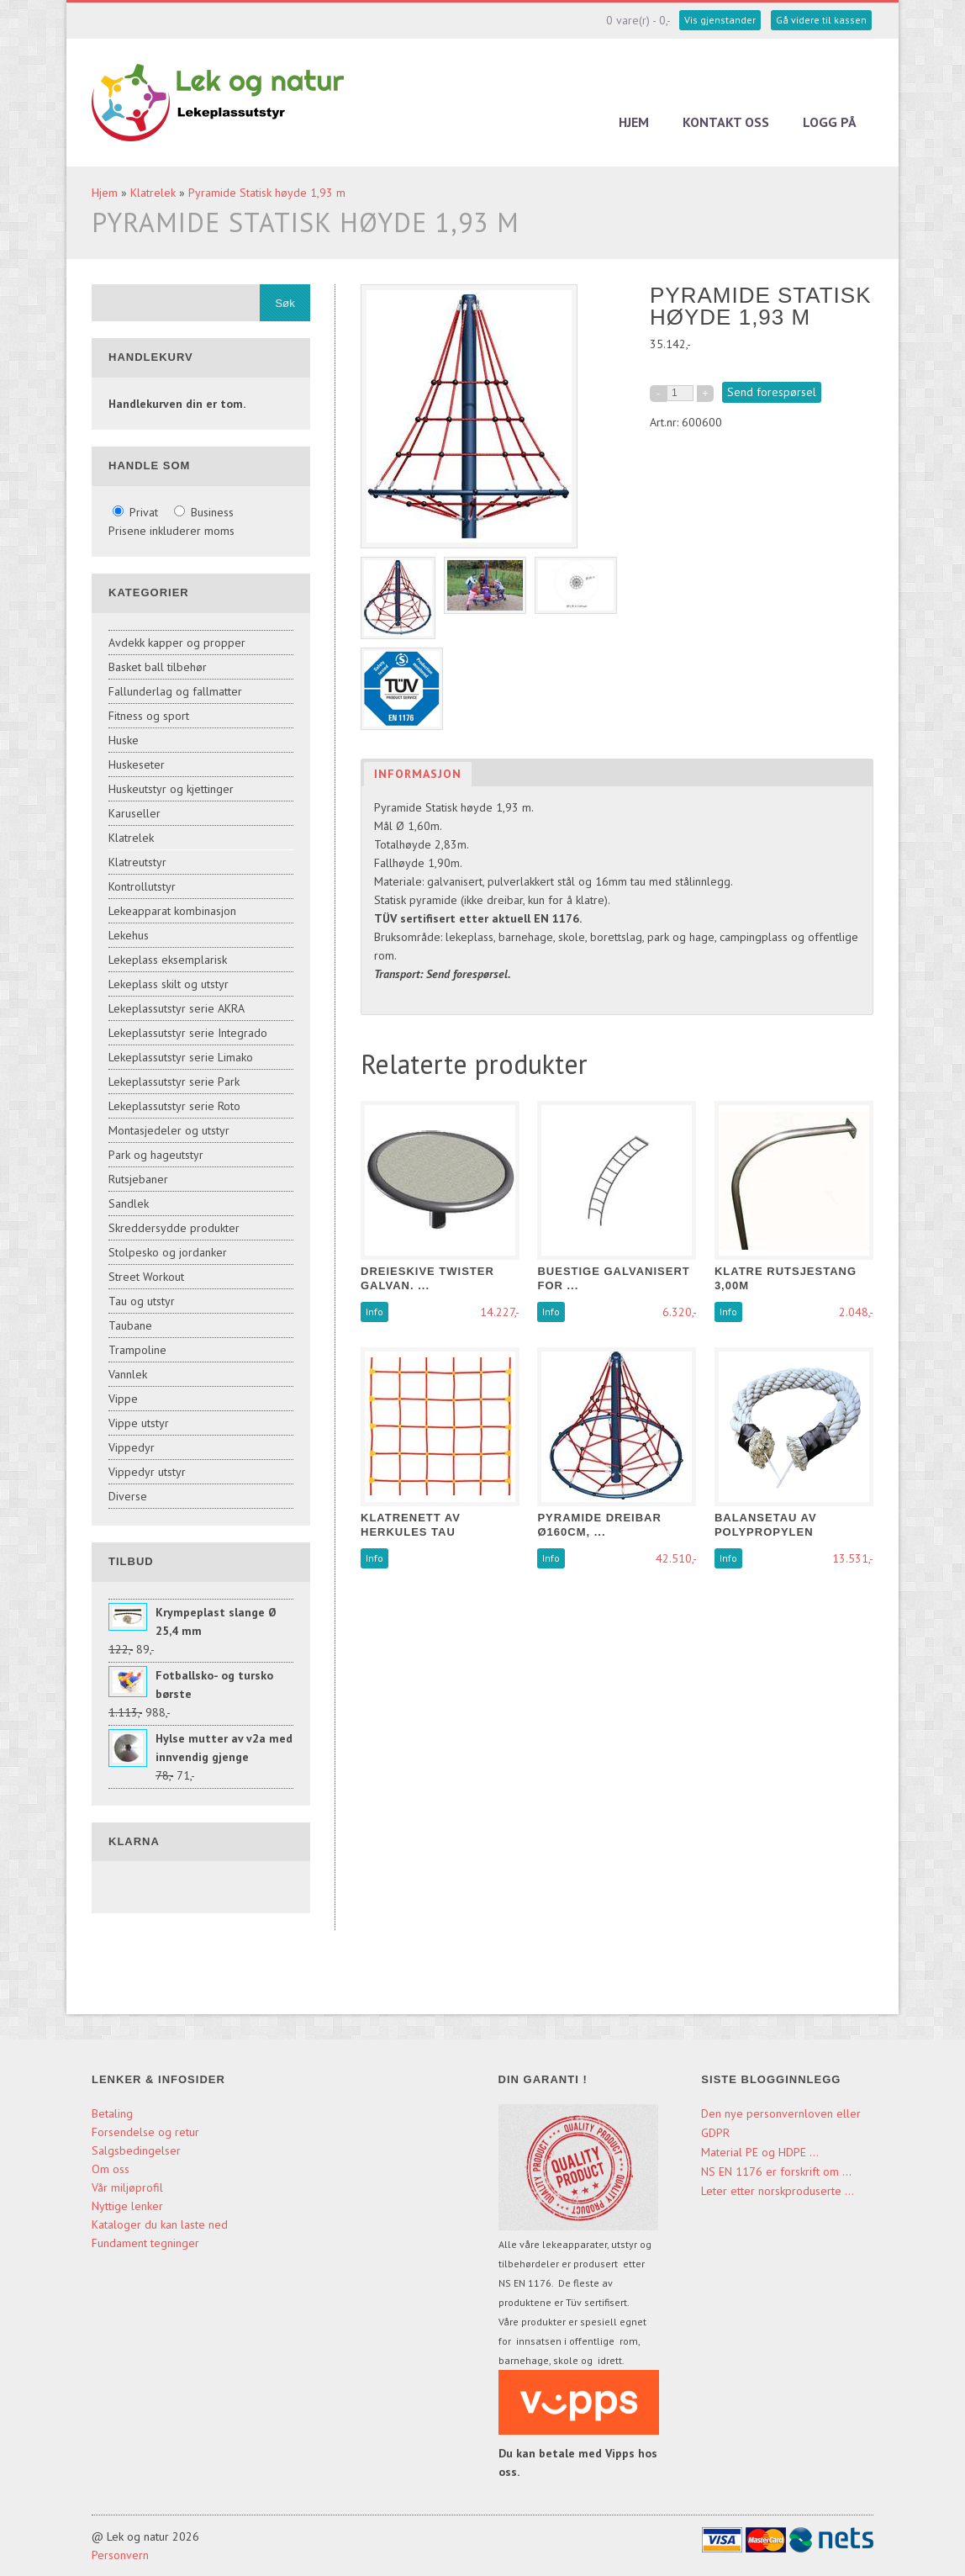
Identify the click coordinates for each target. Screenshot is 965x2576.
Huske (123, 740)
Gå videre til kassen (821, 19)
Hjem (634, 122)
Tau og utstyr (141, 1301)
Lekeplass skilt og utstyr (168, 984)
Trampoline (137, 1349)
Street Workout (146, 1276)
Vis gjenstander (720, 19)
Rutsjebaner (138, 1179)
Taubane (130, 1325)
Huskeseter (136, 764)
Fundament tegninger (147, 2243)
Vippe (123, 1398)
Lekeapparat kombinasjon (172, 910)
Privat (137, 512)
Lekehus (128, 935)
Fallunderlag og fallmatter (175, 691)
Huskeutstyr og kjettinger (171, 788)
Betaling (112, 2113)
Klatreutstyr (137, 862)
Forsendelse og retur (145, 2132)
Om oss (110, 2169)
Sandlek (128, 1203)
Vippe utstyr (138, 1423)
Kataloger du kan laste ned (160, 2224)
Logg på (830, 122)
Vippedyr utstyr (147, 1471)
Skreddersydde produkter (174, 1227)
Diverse (127, 1496)
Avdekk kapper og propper (176, 642)
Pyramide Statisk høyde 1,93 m (266, 192)
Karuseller (134, 813)
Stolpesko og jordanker (167, 1252)
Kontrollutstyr (142, 886)
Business (204, 512)
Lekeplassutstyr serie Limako (180, 1057)
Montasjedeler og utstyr (168, 1130)
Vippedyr (131, 1447)
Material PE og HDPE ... (760, 2152)
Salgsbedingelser (136, 2150)
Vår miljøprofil (127, 2187)
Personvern (120, 2555)
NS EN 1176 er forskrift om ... (776, 2171)
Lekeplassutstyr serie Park (174, 1081)
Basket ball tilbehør (157, 666)
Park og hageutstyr (155, 1154)
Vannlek (127, 1374)
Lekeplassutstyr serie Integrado (187, 1032)
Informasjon (417, 773)
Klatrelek (153, 192)
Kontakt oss (726, 122)
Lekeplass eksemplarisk (167, 959)
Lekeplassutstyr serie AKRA (176, 1008)
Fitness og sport (148, 715)
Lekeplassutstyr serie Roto (174, 1105)
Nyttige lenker (127, 2206)
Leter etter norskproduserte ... (777, 2190)
